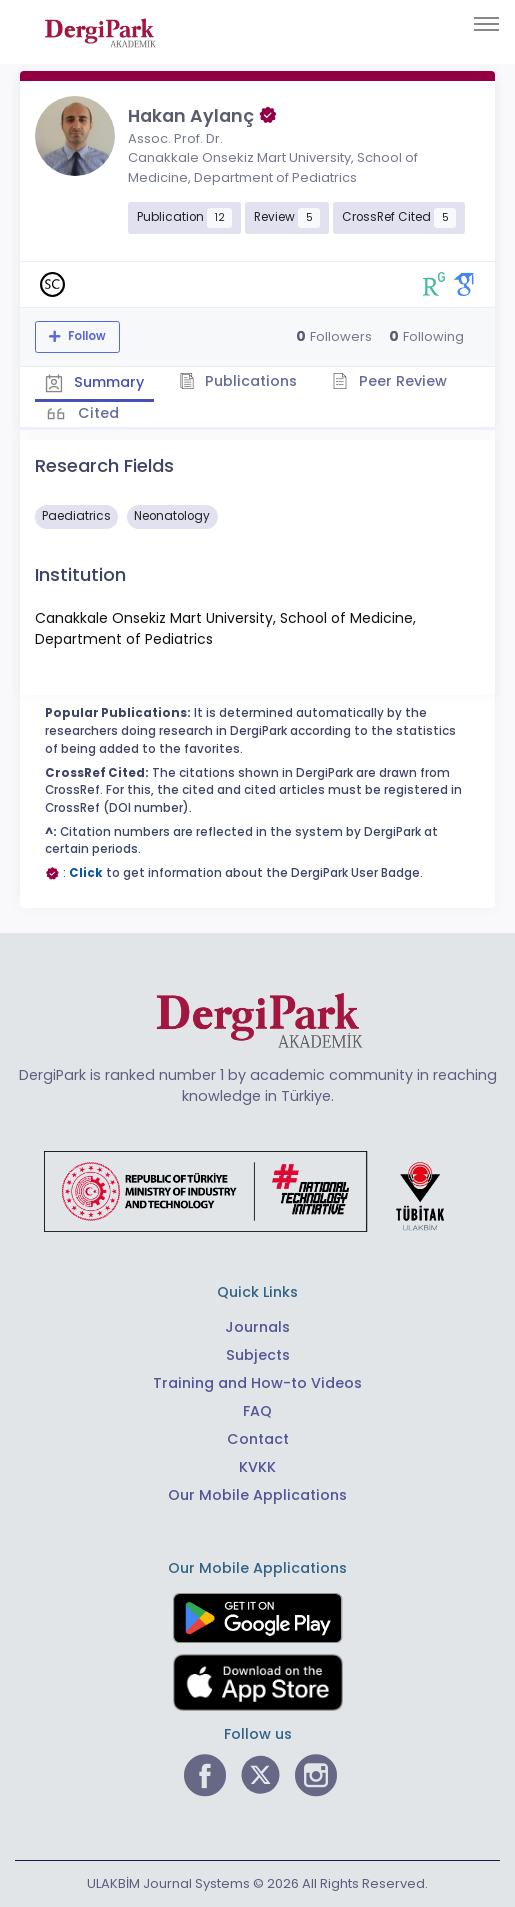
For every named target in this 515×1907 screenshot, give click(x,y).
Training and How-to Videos (257, 1383)
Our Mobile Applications (257, 1495)
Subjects (258, 1355)
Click (86, 873)
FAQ (257, 1411)
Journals (257, 1327)
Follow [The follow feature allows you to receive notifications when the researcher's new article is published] (85, 336)
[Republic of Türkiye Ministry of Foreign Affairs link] (257, 1190)
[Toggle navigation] (486, 24)
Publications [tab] (238, 381)
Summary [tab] (94, 382)
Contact (258, 1439)
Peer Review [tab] (389, 381)
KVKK (257, 1467)
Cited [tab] (96, 413)
